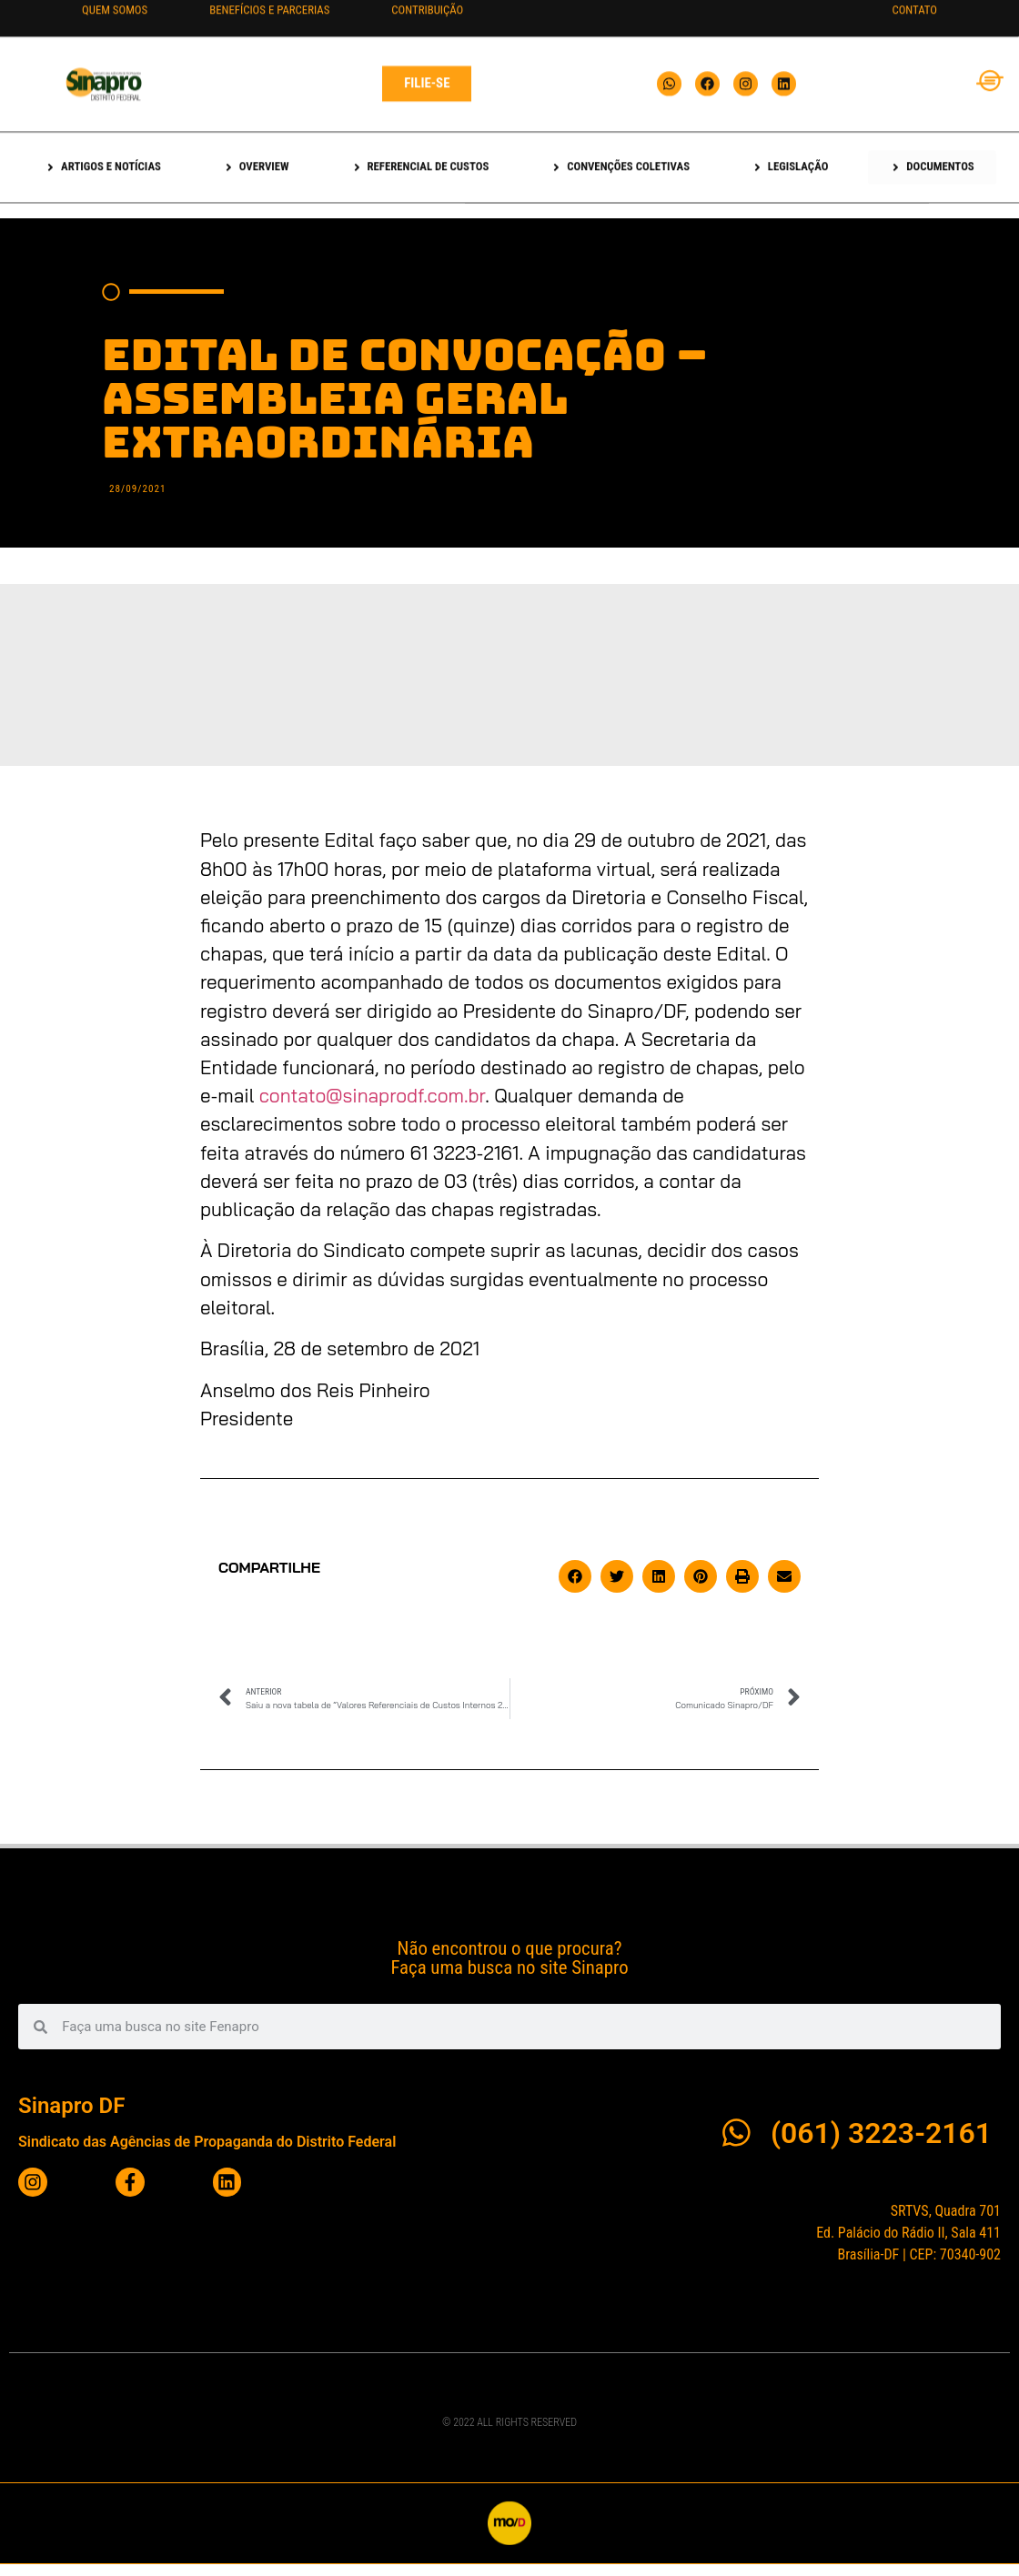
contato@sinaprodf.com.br (372, 1095)
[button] (575, 1576)
